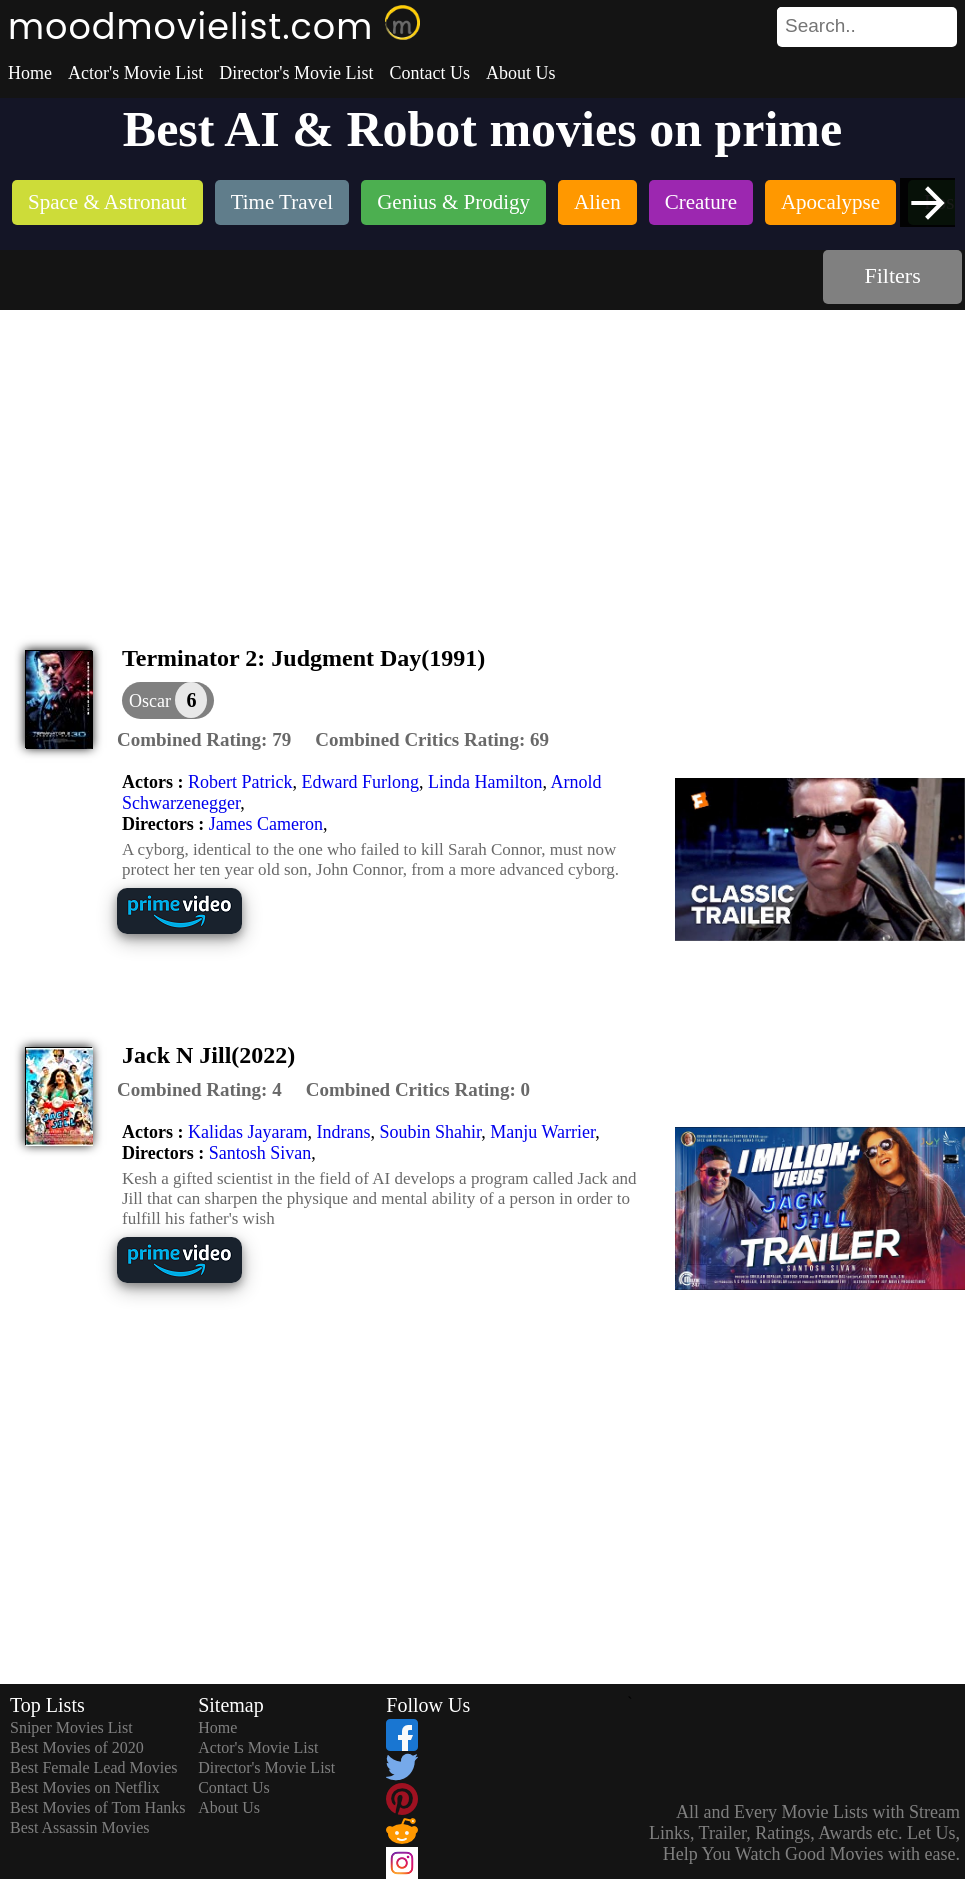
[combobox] (822, 26)
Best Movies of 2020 (77, 1747)
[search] (867, 27)
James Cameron (266, 824)
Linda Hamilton (485, 782)
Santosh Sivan (260, 1153)
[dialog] (168, 700)
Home (30, 73)
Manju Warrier (542, 1132)
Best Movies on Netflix (85, 1787)
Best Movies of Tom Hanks (97, 1807)
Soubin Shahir (430, 1132)
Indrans (343, 1132)
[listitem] (107, 204)
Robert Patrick (240, 782)
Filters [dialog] (893, 275)
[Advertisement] (483, 460)
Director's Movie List (296, 73)
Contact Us (429, 73)
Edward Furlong (359, 782)
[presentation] (927, 202)
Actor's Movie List (135, 73)
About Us (521, 73)
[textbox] (822, 26)
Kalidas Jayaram (247, 1132)
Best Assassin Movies (80, 1827)
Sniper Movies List (71, 1727)
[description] (204, 740)
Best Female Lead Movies (94, 1767)
